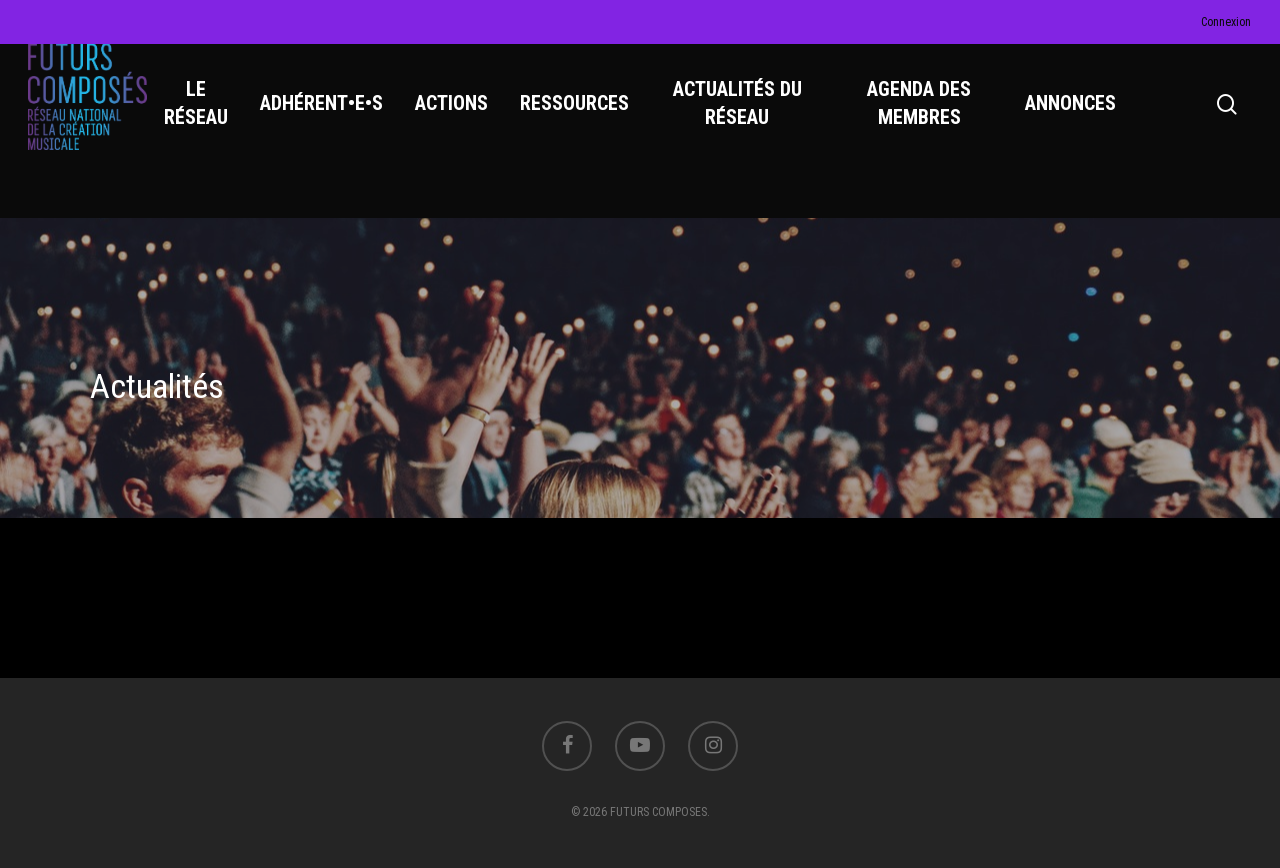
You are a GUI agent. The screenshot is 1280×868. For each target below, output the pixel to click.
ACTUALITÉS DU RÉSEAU (747, 121)
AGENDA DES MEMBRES (924, 121)
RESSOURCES (588, 121)
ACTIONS (465, 121)
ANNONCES (1072, 121)
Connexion (1226, 22)
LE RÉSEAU (210, 121)
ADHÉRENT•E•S (335, 121)
